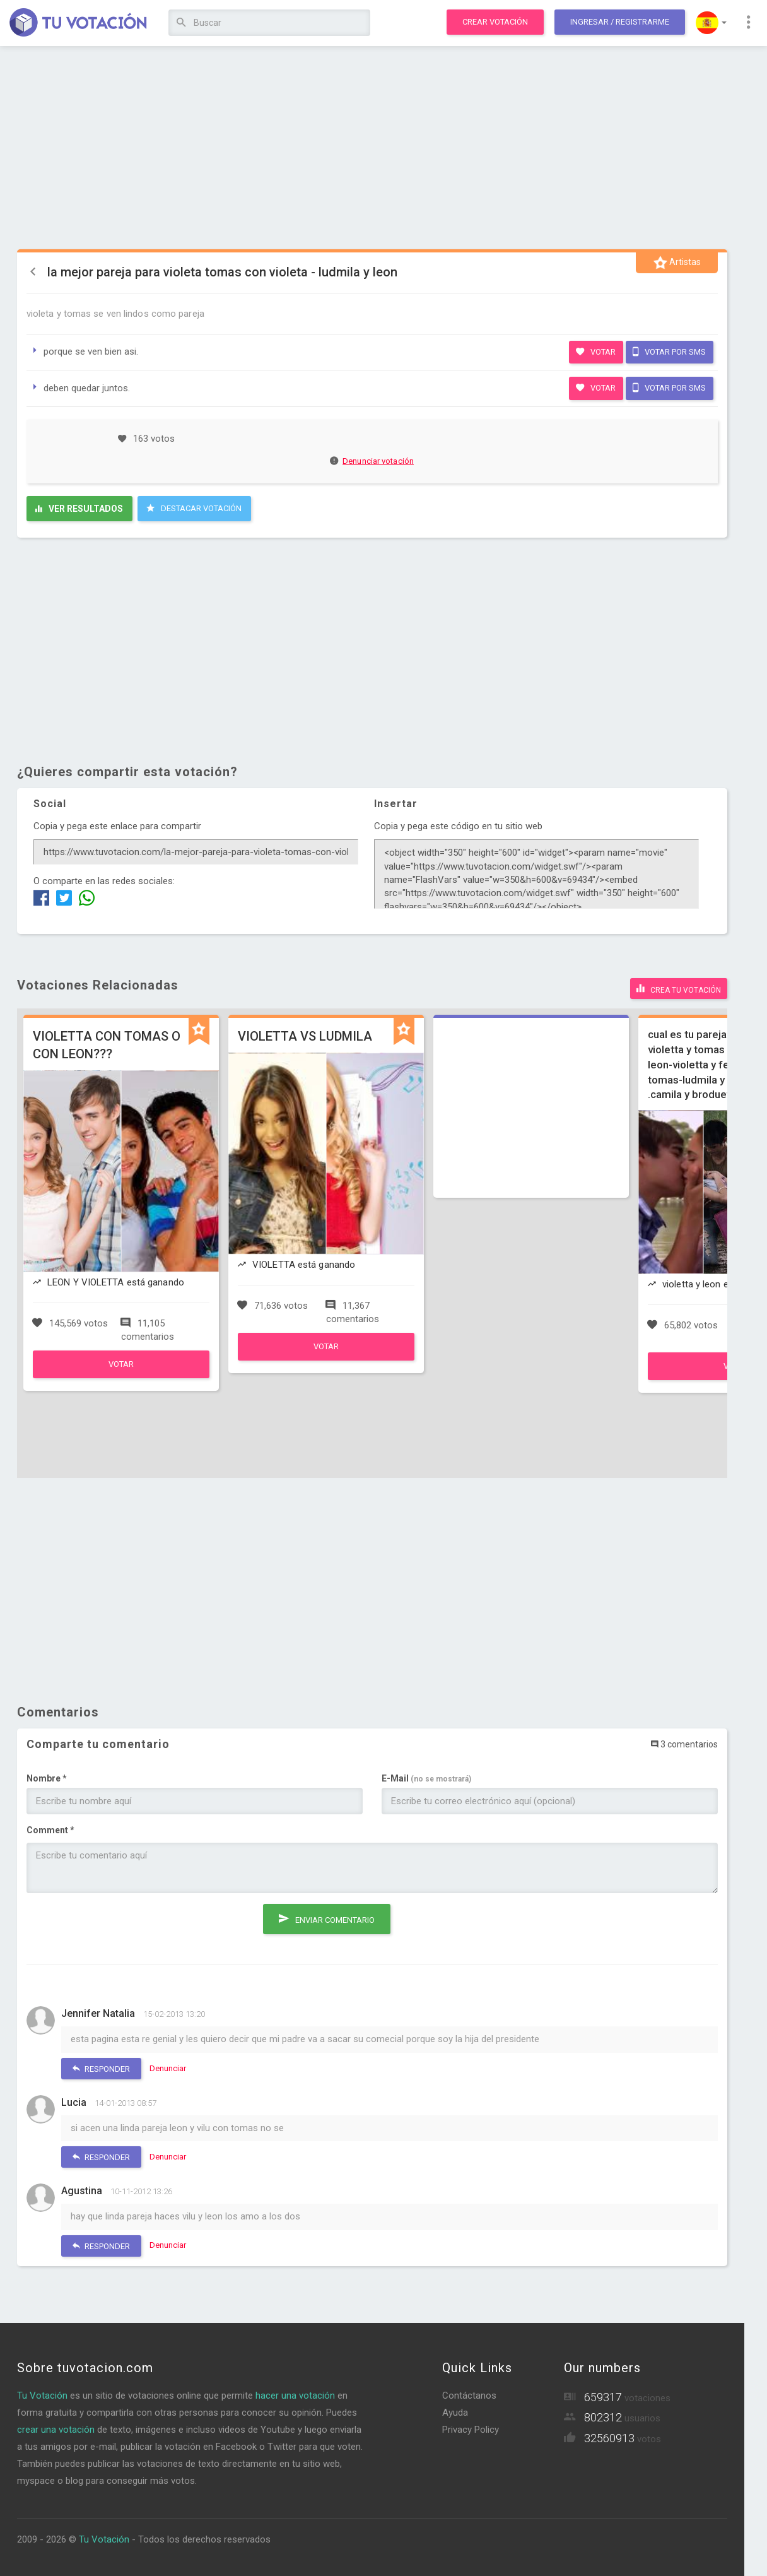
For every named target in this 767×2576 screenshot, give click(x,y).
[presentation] (122, 1927)
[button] (711, 22)
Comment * (50, 1830)
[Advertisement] (372, 148)
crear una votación (56, 2429)
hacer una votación (295, 2395)
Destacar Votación (194, 508)
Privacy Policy (470, 2429)
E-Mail (426, 1778)
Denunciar (167, 2067)
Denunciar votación (372, 461)
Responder (101, 2067)
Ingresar (619, 22)
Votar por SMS (669, 351)
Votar (596, 351)
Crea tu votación (678, 987)
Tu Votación (42, 2395)
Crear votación (495, 22)
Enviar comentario (327, 1917)
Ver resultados (79, 509)
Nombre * (46, 1778)
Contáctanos (469, 2395)
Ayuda (455, 2412)
